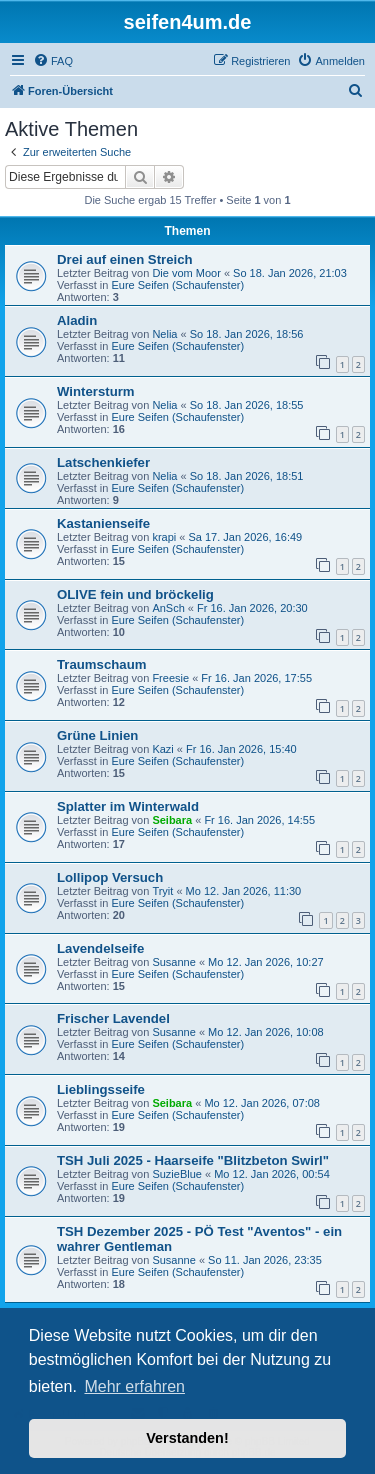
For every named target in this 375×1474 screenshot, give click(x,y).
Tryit (162, 891)
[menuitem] (53, 61)
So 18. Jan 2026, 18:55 (247, 405)
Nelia (164, 334)
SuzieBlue (177, 1174)
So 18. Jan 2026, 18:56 (247, 334)
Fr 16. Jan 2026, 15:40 (241, 749)
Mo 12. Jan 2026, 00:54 (272, 1174)
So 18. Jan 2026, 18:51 (247, 476)
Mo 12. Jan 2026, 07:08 (262, 1103)
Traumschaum (101, 664)
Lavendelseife (100, 948)
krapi (164, 537)
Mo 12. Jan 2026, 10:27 (266, 962)
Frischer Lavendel (113, 1018)
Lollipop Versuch (110, 877)
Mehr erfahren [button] (134, 1386)
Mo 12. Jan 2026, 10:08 (266, 1032)
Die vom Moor (186, 273)
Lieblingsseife (101, 1089)
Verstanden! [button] (187, 1438)
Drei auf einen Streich (125, 259)
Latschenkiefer (103, 462)
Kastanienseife (103, 523)
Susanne (173, 962)
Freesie (170, 678)
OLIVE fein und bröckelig (135, 594)
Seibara (172, 820)
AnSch (168, 608)
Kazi (162, 749)
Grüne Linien (97, 735)
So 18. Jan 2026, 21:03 (290, 273)
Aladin (77, 320)
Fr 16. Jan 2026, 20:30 (252, 608)
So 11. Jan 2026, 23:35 (265, 1260)
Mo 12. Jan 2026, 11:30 (244, 891)
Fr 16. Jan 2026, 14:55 (259, 820)
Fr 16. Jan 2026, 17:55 (256, 678)
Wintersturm (96, 391)
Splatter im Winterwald (128, 806)
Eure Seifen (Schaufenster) (177, 285)
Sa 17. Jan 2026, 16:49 (245, 537)
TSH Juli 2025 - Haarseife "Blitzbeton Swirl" (193, 1160)
